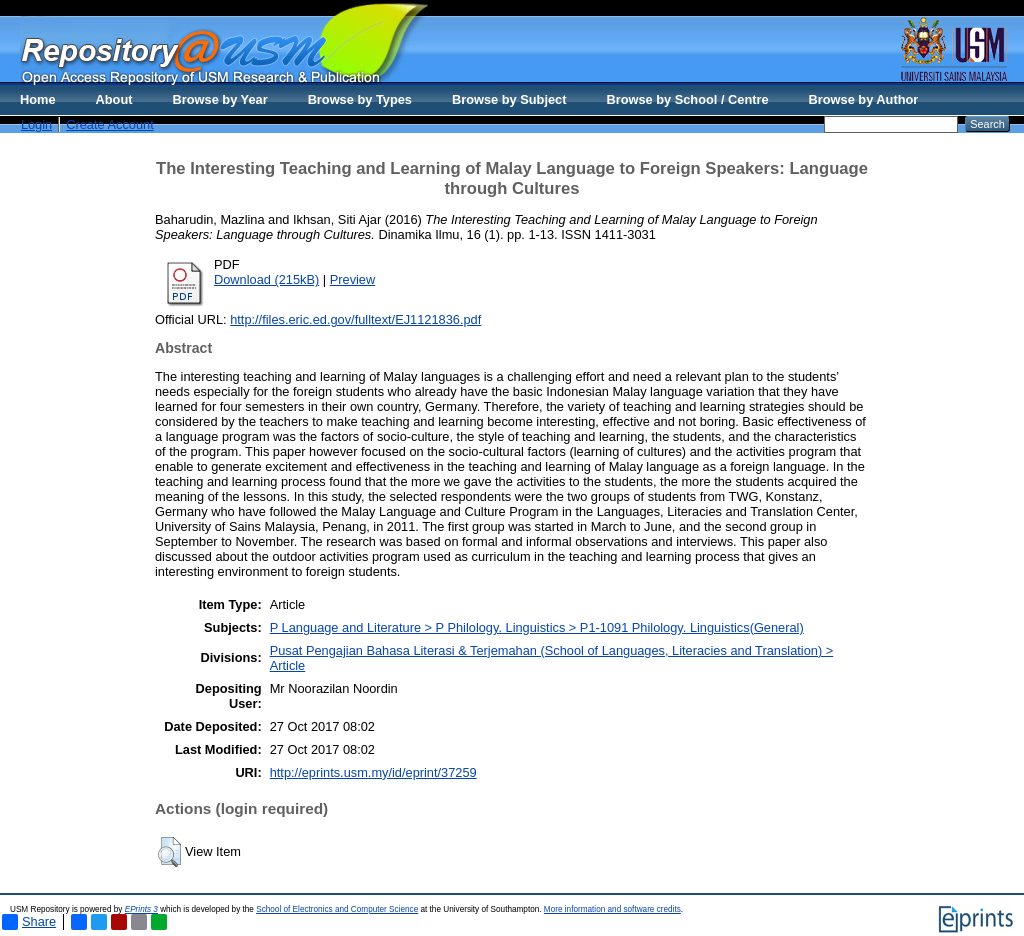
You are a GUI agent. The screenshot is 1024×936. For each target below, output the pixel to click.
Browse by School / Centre (687, 99)
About (114, 99)
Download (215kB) (266, 279)
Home (38, 99)
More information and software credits (612, 909)
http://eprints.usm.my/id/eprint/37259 (373, 772)
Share (29, 922)
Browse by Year (220, 99)
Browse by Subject (509, 99)
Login (36, 124)
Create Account (110, 124)
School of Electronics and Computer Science (337, 909)
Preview (353, 279)
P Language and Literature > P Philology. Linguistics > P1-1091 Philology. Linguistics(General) (537, 627)
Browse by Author (864, 99)
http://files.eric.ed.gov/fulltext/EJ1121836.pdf (355, 319)
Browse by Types (360, 99)
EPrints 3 (141, 909)
